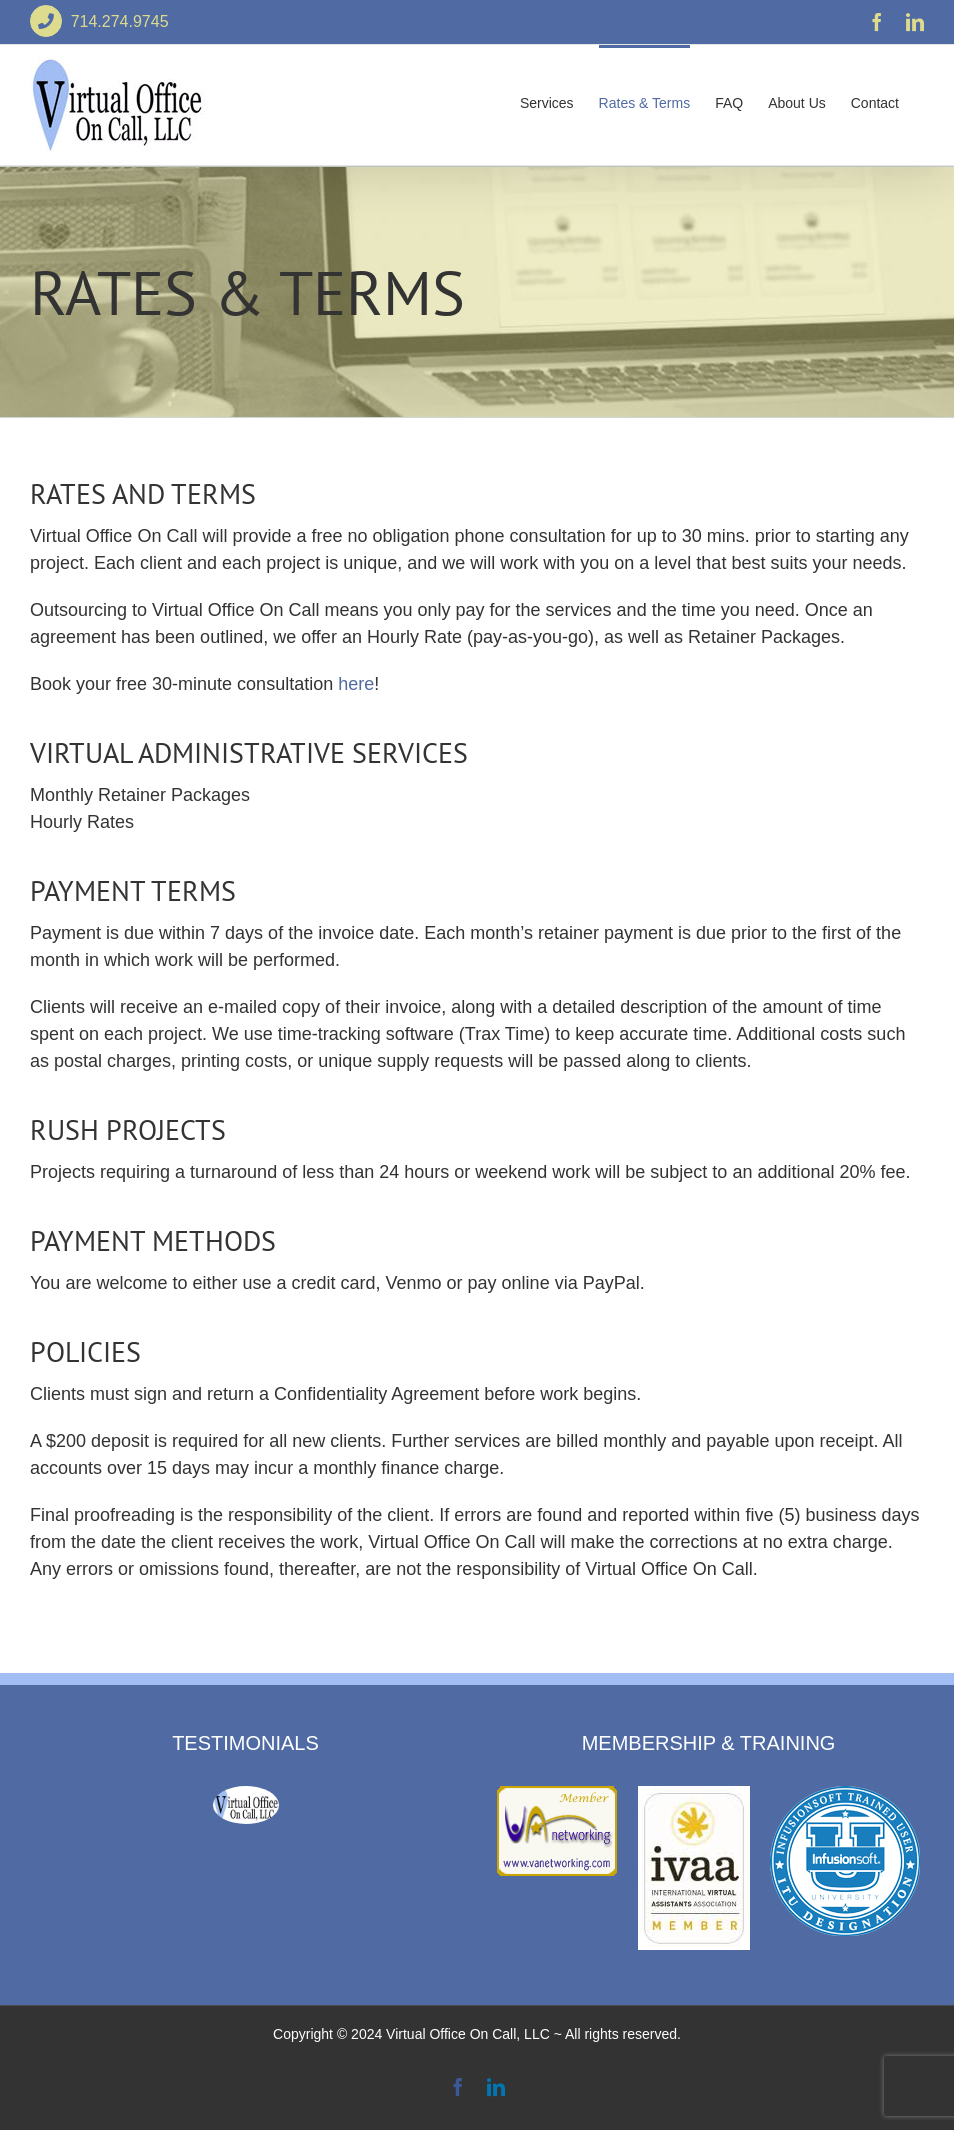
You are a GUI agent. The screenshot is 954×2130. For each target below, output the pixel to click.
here (356, 684)
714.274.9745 (99, 21)
